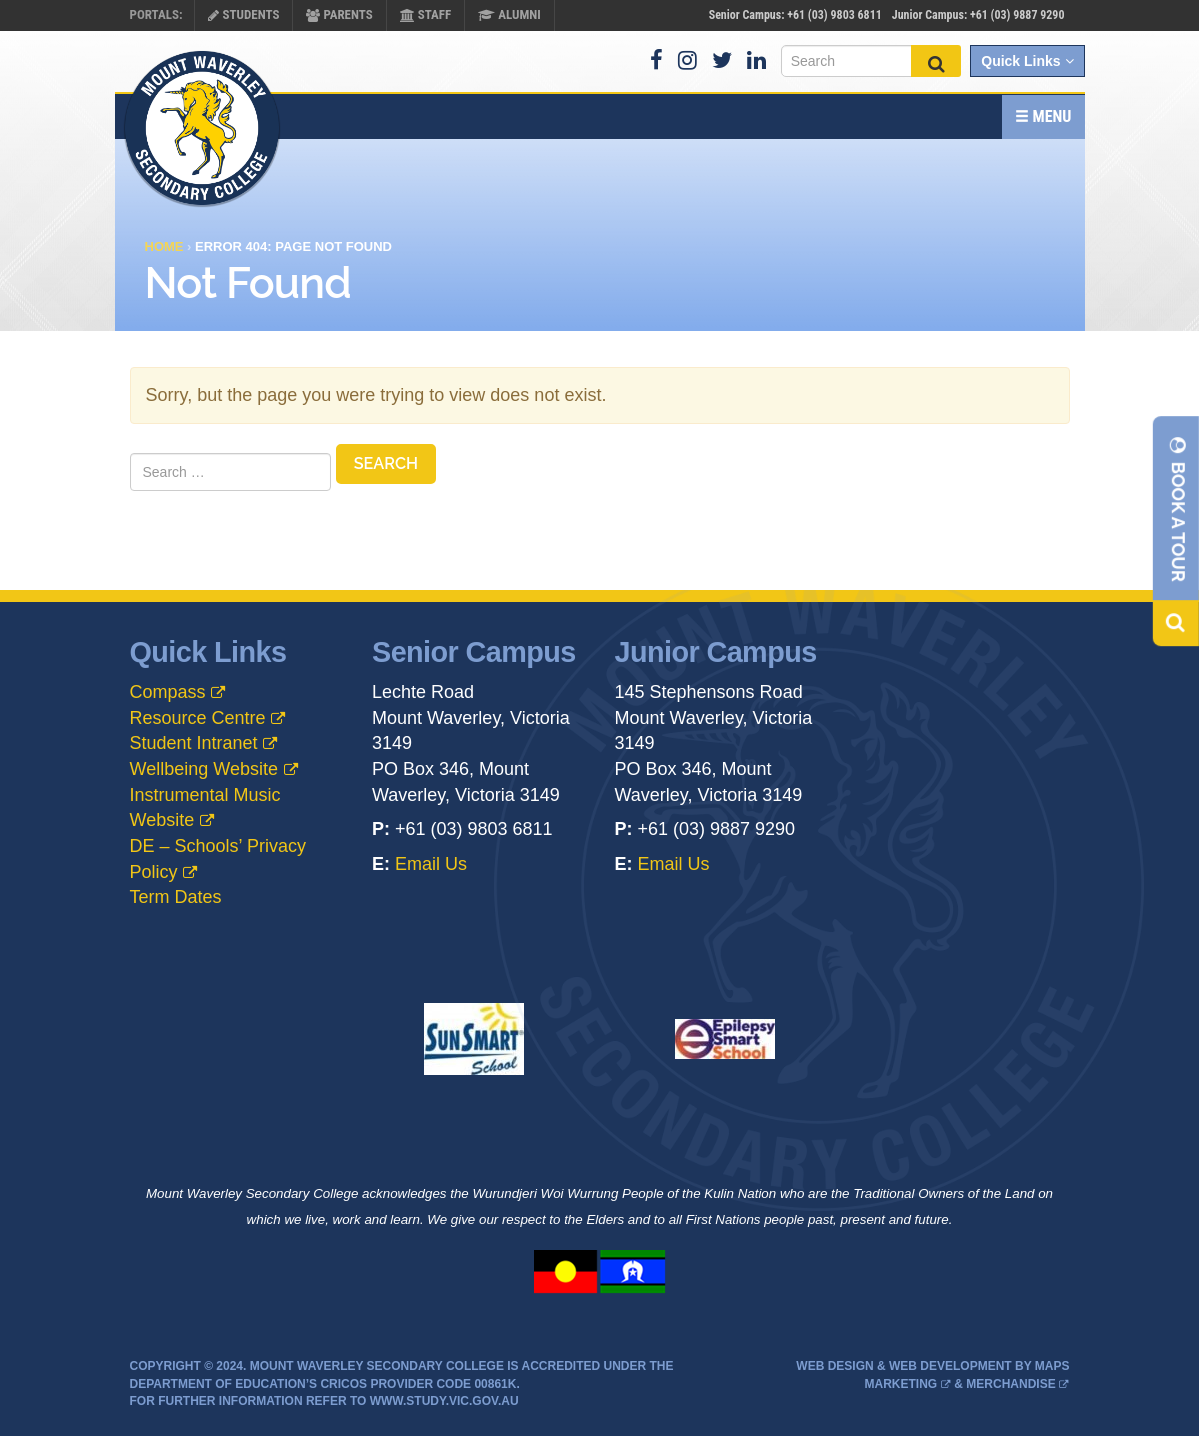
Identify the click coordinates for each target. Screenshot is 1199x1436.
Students (243, 14)
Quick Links (1027, 61)
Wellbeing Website (204, 769)
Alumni (509, 14)
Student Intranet (194, 743)
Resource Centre (198, 718)
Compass (168, 692)
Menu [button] (1043, 116)
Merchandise (1010, 1384)
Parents (339, 14)
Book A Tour (1178, 508)
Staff (425, 14)
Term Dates (176, 897)
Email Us (431, 864)
